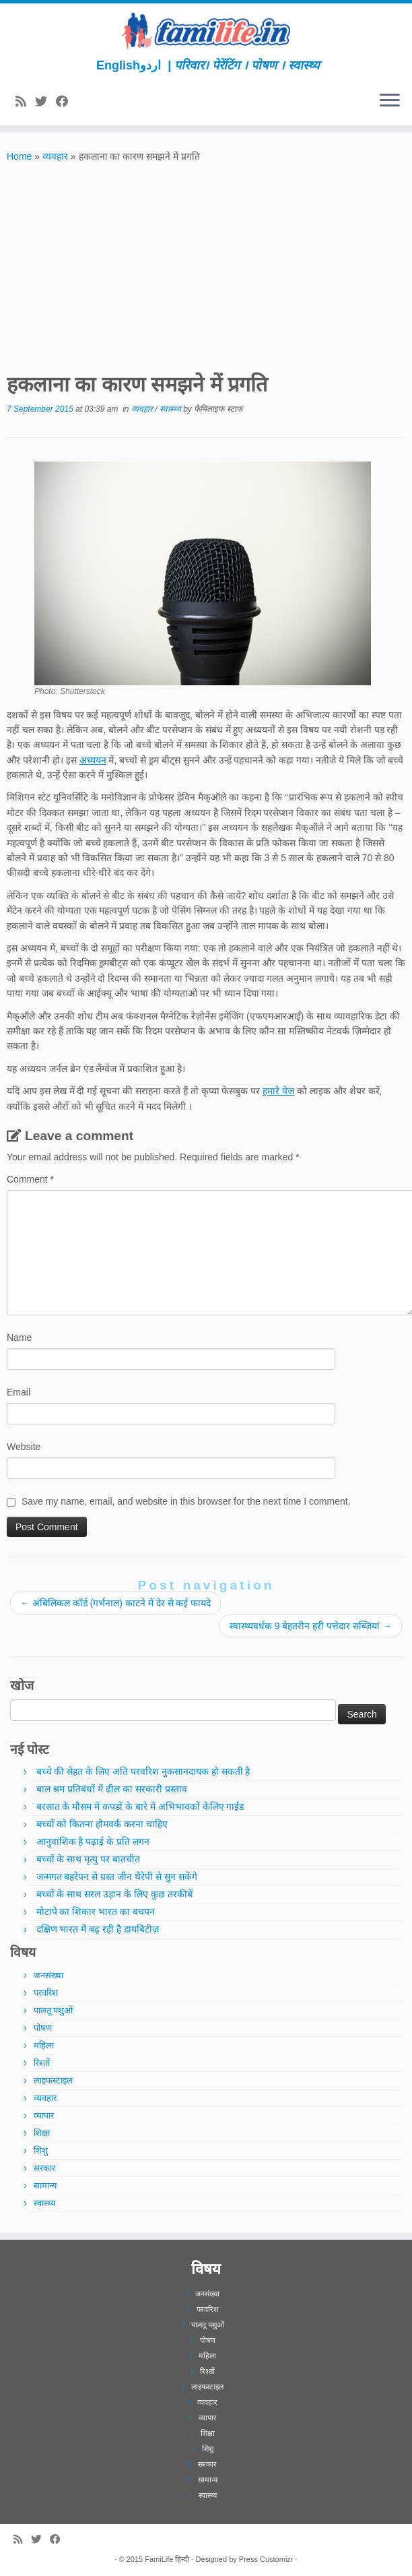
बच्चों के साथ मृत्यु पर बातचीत (88, 1859)
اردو (150, 65)
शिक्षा (42, 2133)
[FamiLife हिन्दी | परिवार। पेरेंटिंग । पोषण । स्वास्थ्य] (206, 30)
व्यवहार (55, 156)
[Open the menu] (390, 101)
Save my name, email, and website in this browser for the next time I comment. (186, 1501)
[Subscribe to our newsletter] (81, 101)
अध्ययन (92, 760)
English (118, 65)
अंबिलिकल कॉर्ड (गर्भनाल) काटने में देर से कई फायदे (115, 1603)
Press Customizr (266, 2559)
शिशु (41, 2150)
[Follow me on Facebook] (66, 101)
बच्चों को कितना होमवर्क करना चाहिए (102, 1824)
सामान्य (45, 2185)
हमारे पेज (278, 1091)
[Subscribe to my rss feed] (25, 101)
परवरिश (46, 1993)
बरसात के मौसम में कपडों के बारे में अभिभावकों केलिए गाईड (140, 1806)
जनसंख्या (48, 1975)
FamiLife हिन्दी (167, 2559)
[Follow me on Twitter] (45, 101)
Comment (30, 1179)
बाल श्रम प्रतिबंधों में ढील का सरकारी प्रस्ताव (111, 1789)
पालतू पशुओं (53, 2010)
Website (23, 1446)
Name (19, 1337)
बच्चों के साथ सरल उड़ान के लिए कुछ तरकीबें (114, 1894)
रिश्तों (42, 2063)
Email (18, 1392)
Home (19, 156)
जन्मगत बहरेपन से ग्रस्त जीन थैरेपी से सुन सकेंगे (116, 1876)
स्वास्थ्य (171, 409)
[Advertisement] (206, 265)
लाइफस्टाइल (53, 2080)
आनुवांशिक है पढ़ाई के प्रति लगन (92, 1841)
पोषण (43, 2028)
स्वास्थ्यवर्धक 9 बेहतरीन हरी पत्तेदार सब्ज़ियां (311, 1626)
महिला (44, 2045)
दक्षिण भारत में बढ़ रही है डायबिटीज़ (97, 1929)
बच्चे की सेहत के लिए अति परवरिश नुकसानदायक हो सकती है (143, 1771)
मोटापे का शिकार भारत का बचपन (95, 1911)
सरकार (44, 2168)
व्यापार (44, 2115)
